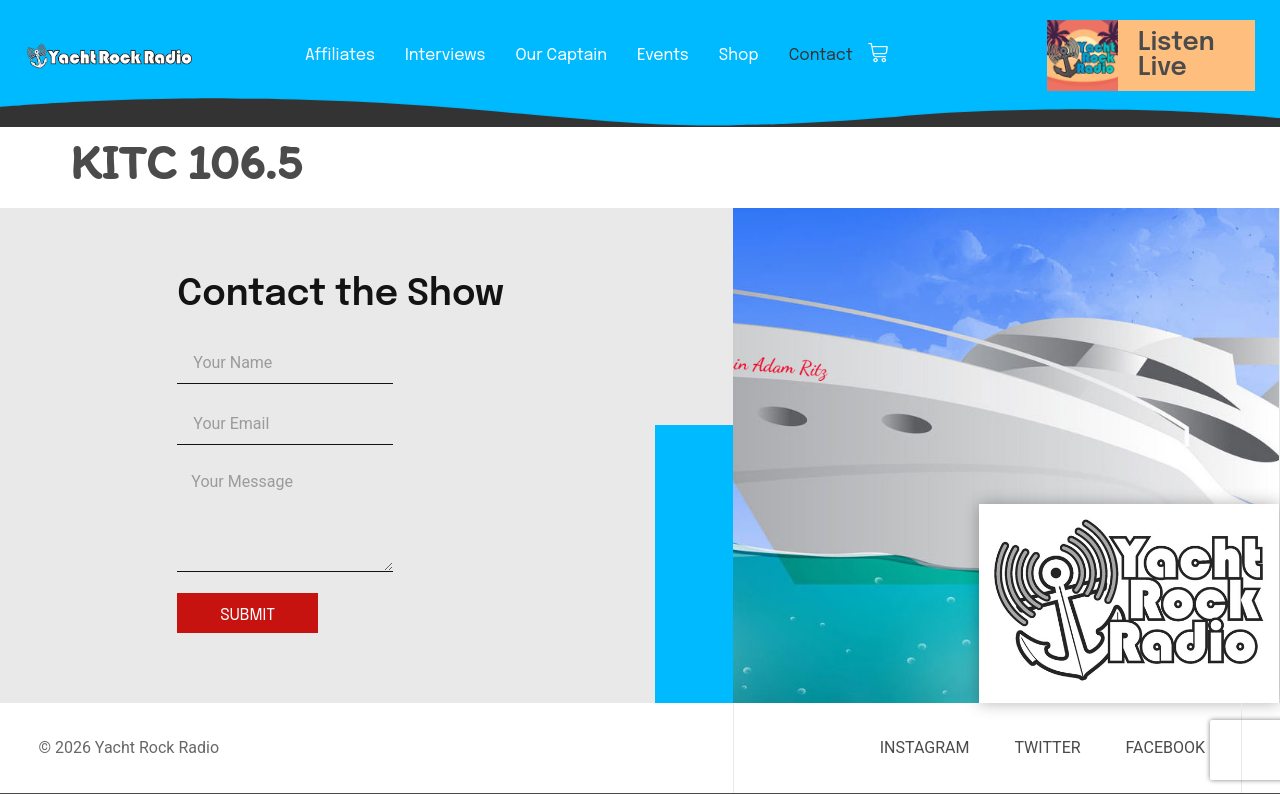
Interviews (445, 55)
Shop (739, 55)
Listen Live (1176, 55)
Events (663, 55)
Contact (821, 55)
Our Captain (561, 55)
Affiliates (340, 55)
